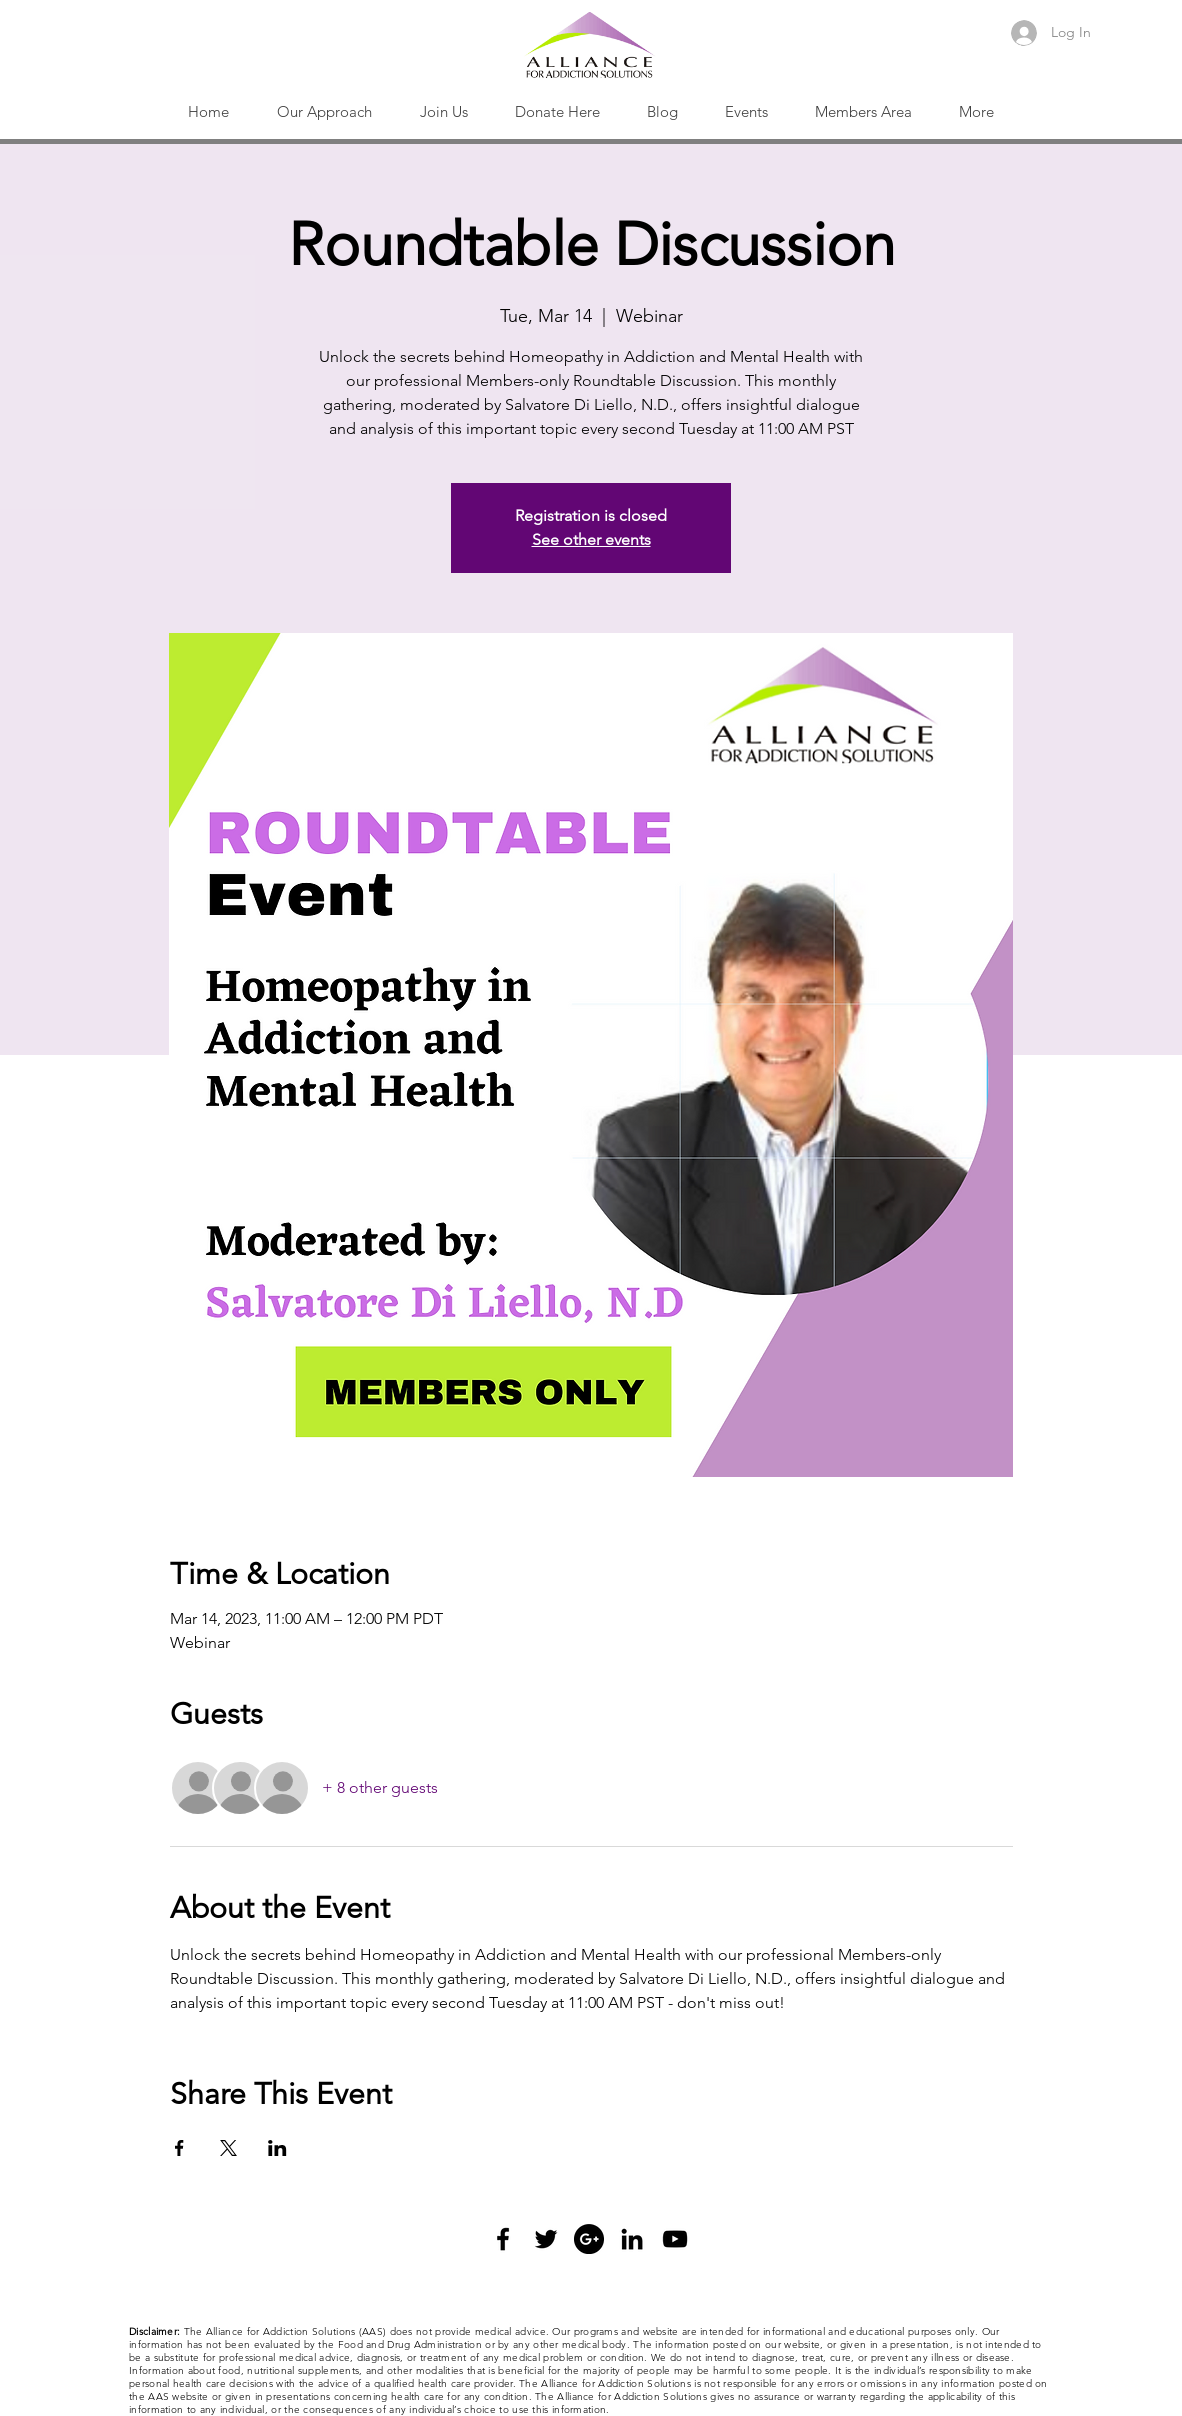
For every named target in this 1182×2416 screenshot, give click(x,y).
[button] (324, 112)
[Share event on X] (228, 2148)
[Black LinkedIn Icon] (632, 2239)
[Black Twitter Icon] (546, 2239)
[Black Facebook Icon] (503, 2239)
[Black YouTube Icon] (675, 2239)
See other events (591, 539)
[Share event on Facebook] (179, 2148)
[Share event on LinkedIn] (277, 2148)
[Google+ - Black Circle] (589, 2239)
